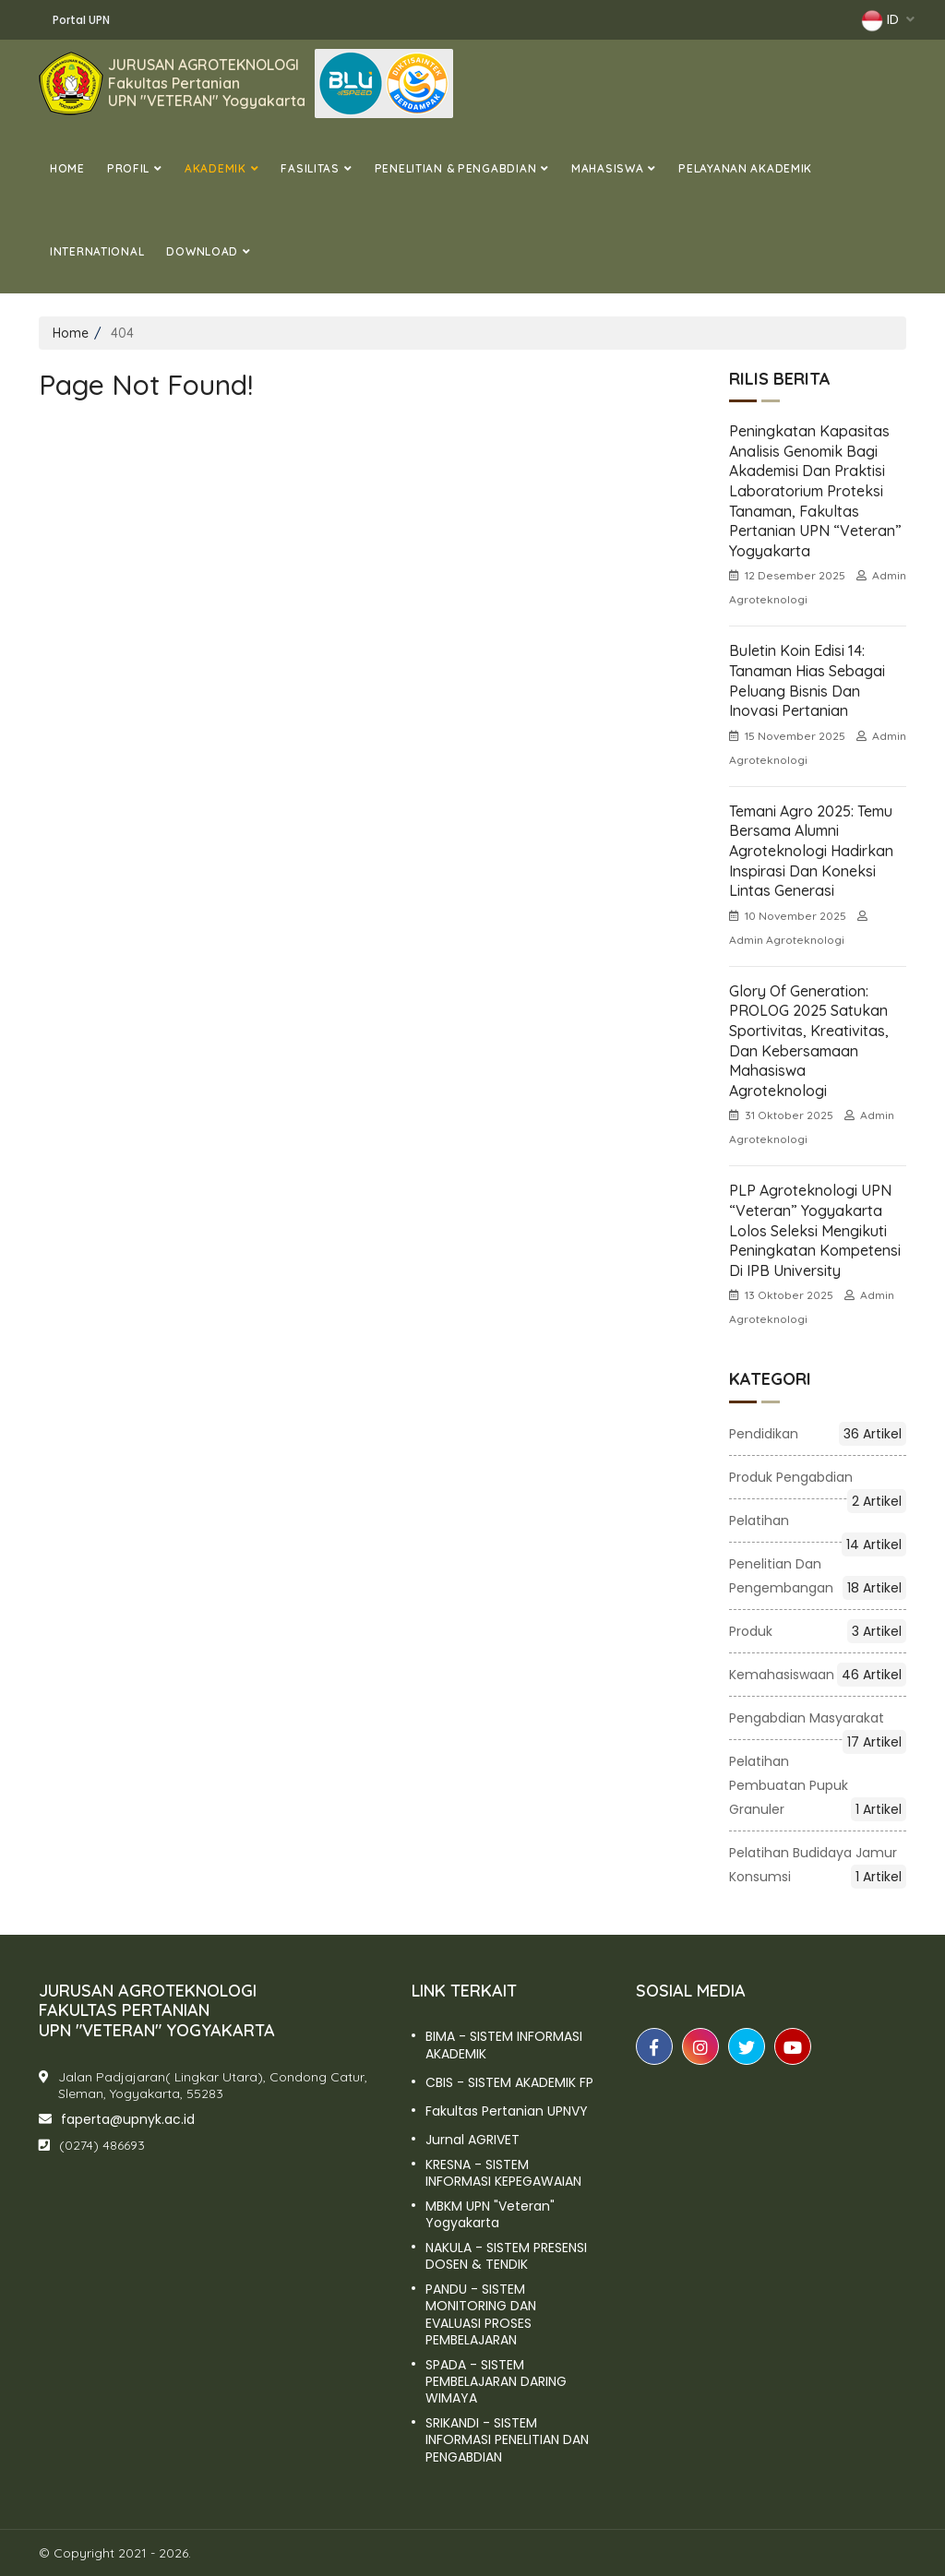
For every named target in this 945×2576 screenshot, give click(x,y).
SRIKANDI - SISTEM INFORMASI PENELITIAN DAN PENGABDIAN (507, 2440)
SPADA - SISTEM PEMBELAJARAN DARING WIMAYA (496, 2381)
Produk (818, 1631)
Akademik (215, 168)
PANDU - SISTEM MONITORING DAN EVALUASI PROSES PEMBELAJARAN (480, 2314)
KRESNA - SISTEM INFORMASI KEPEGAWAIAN (503, 2172)
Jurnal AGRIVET (472, 2139)
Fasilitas (310, 168)
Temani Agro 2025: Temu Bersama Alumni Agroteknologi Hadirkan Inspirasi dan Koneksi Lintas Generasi (811, 851)
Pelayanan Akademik (745, 168)
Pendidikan (818, 1434)
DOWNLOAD (202, 251)
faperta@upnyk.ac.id (128, 2119)
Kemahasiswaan (818, 1675)
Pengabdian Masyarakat (818, 1719)
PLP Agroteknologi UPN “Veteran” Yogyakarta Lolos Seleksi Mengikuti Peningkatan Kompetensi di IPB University (815, 1230)
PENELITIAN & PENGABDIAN (456, 168)
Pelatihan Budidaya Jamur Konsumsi (818, 1866)
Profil (128, 168)
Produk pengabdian (818, 1478)
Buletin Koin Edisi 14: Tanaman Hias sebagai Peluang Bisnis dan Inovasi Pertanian (807, 680)
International (97, 251)
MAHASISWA (607, 168)
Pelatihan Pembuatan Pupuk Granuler (818, 1786)
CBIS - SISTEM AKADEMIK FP (509, 2082)
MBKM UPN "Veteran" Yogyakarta (490, 2214)
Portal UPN (81, 20)
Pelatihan (818, 1521)
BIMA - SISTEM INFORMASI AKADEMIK (503, 2044)
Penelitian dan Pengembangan (818, 1577)
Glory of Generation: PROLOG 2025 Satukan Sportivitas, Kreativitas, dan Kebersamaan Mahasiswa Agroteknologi (809, 1041)
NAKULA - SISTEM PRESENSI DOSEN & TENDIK (506, 2255)
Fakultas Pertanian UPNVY (506, 2111)
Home (67, 168)
